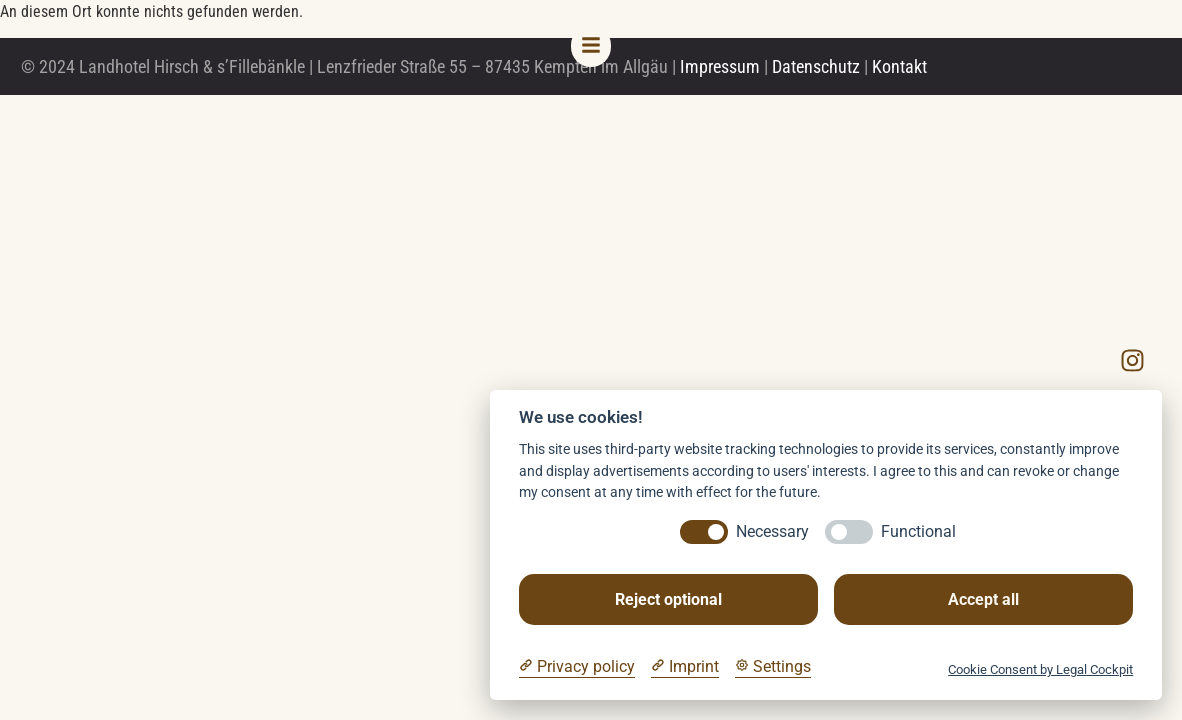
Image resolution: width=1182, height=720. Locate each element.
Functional (918, 531)
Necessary (772, 531)
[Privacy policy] (577, 667)
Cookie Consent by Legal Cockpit (1040, 669)
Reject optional (668, 599)
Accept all (983, 599)
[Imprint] (685, 667)
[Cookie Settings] (773, 667)
